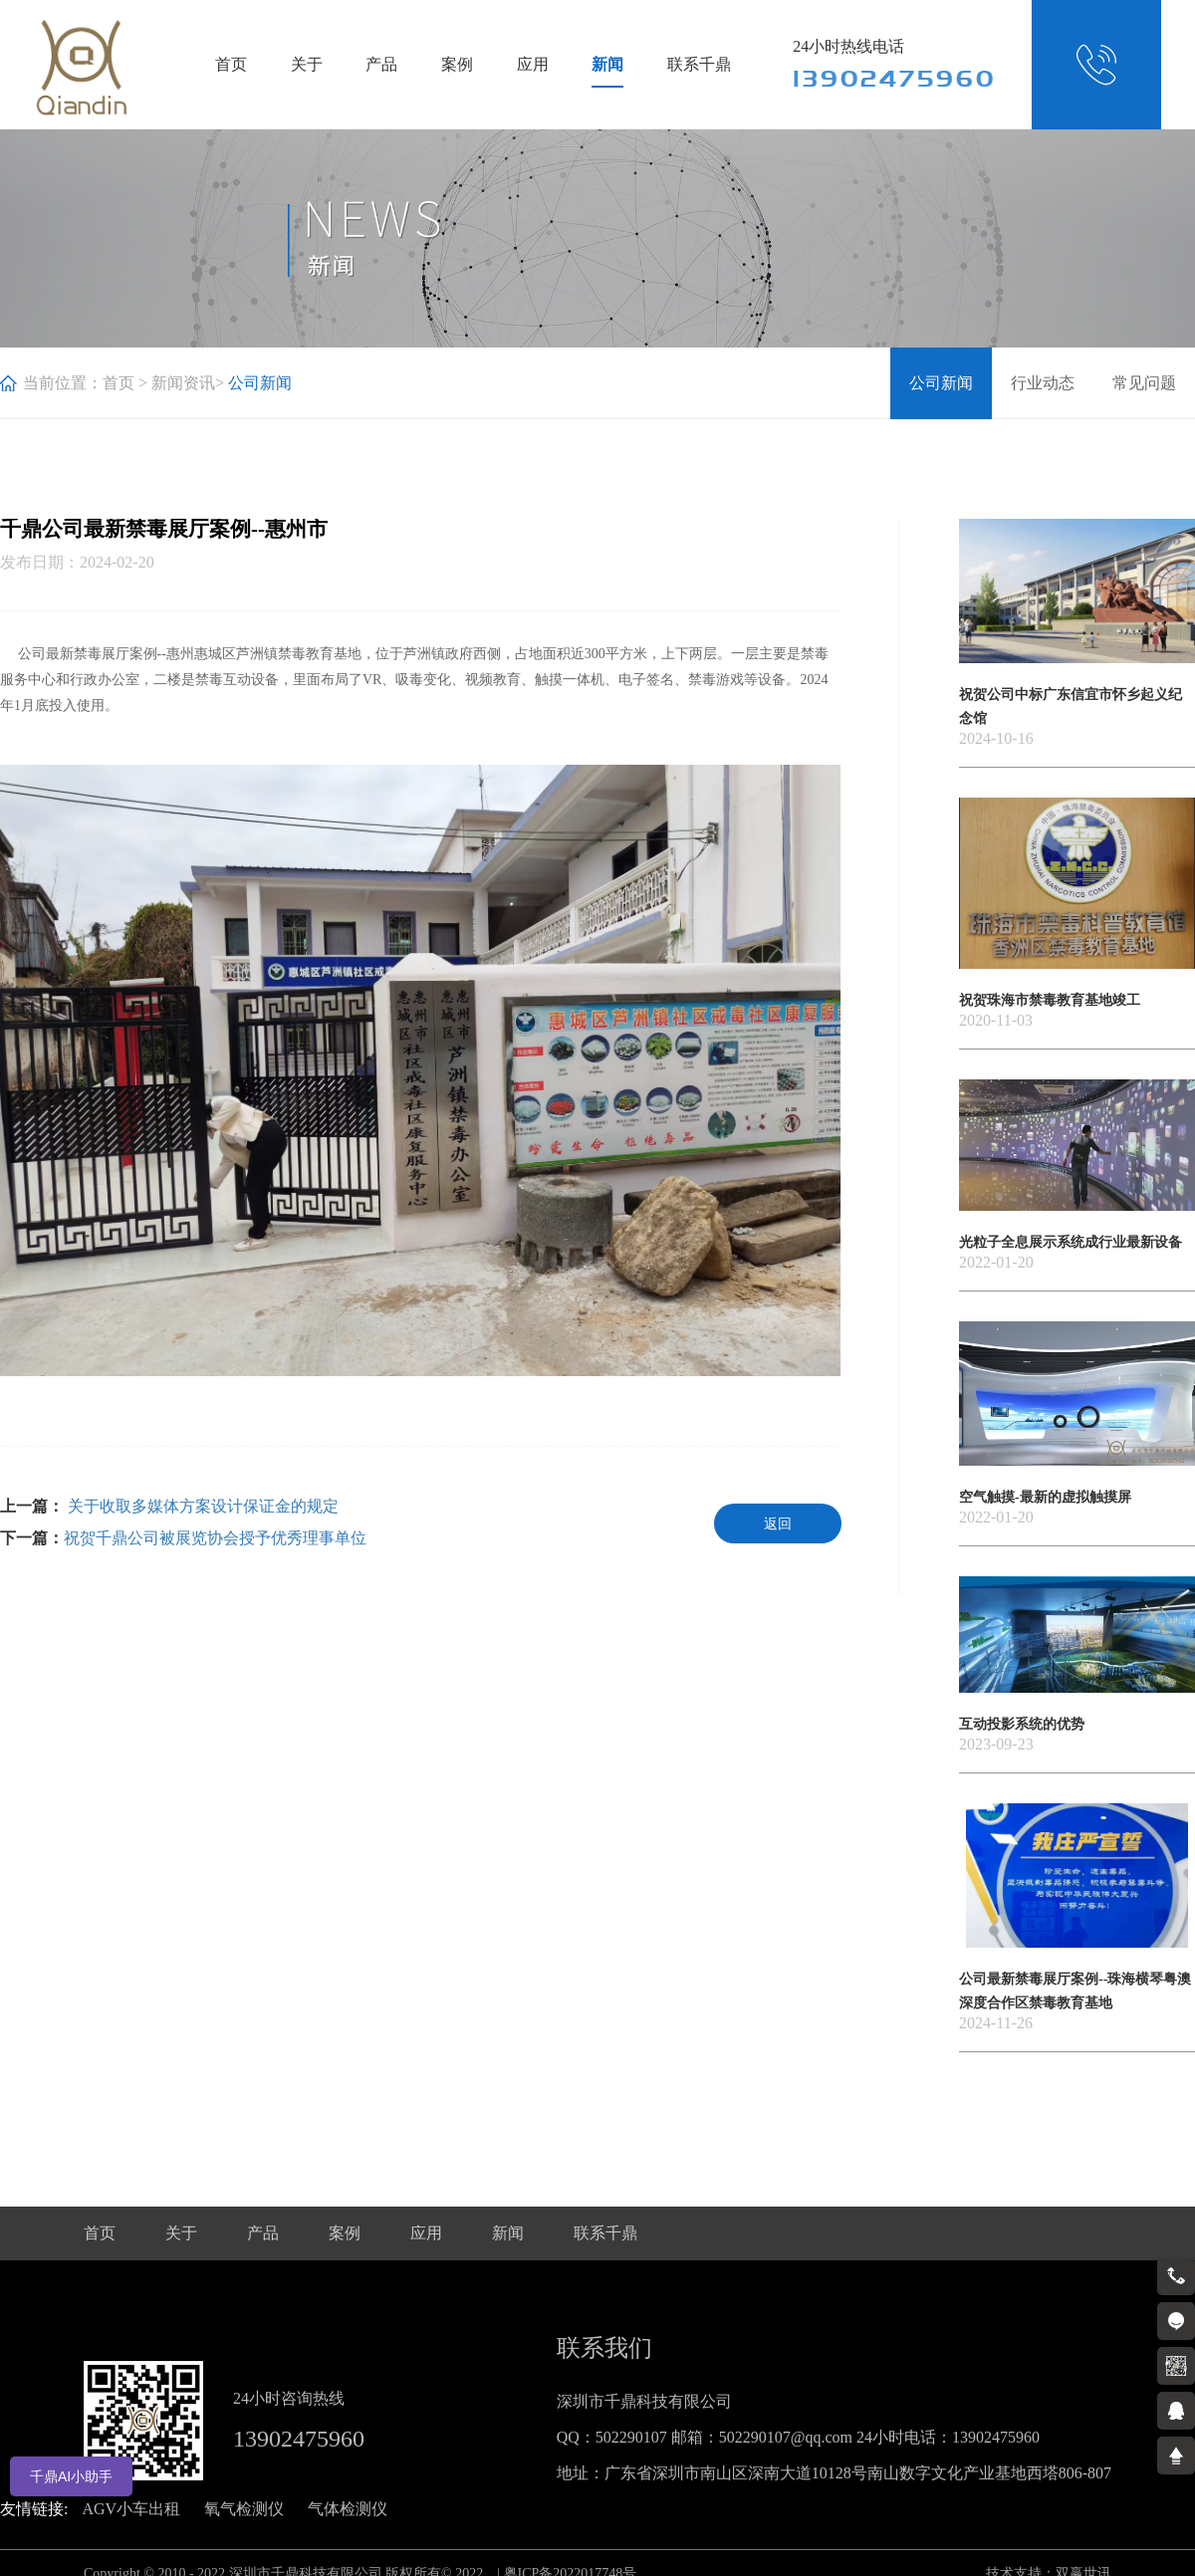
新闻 (607, 64)
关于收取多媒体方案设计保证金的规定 (201, 1506)
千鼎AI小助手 (71, 2476)
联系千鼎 (699, 64)
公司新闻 (941, 382)
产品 (381, 64)
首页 (231, 64)
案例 (457, 64)
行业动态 (1043, 382)
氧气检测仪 (244, 2508)
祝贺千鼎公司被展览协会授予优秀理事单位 (215, 1537)
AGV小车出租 (131, 2508)
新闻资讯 (183, 382)
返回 (778, 1524)
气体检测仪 (347, 2508)
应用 (533, 64)
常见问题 (1144, 382)
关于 (307, 64)
